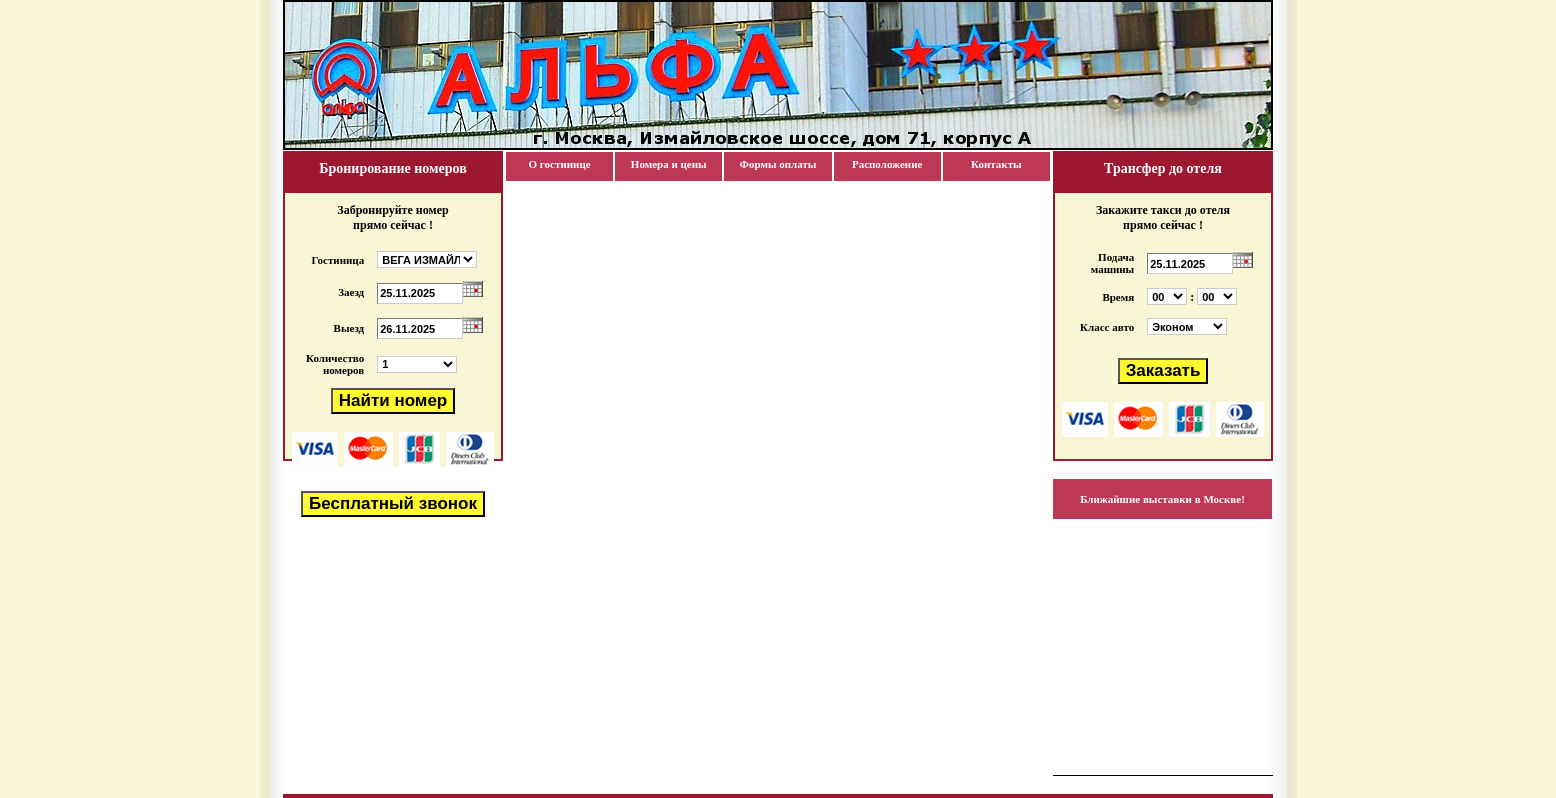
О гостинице (560, 164)
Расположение (887, 164)
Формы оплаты (777, 164)
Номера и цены (669, 164)
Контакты (996, 164)
